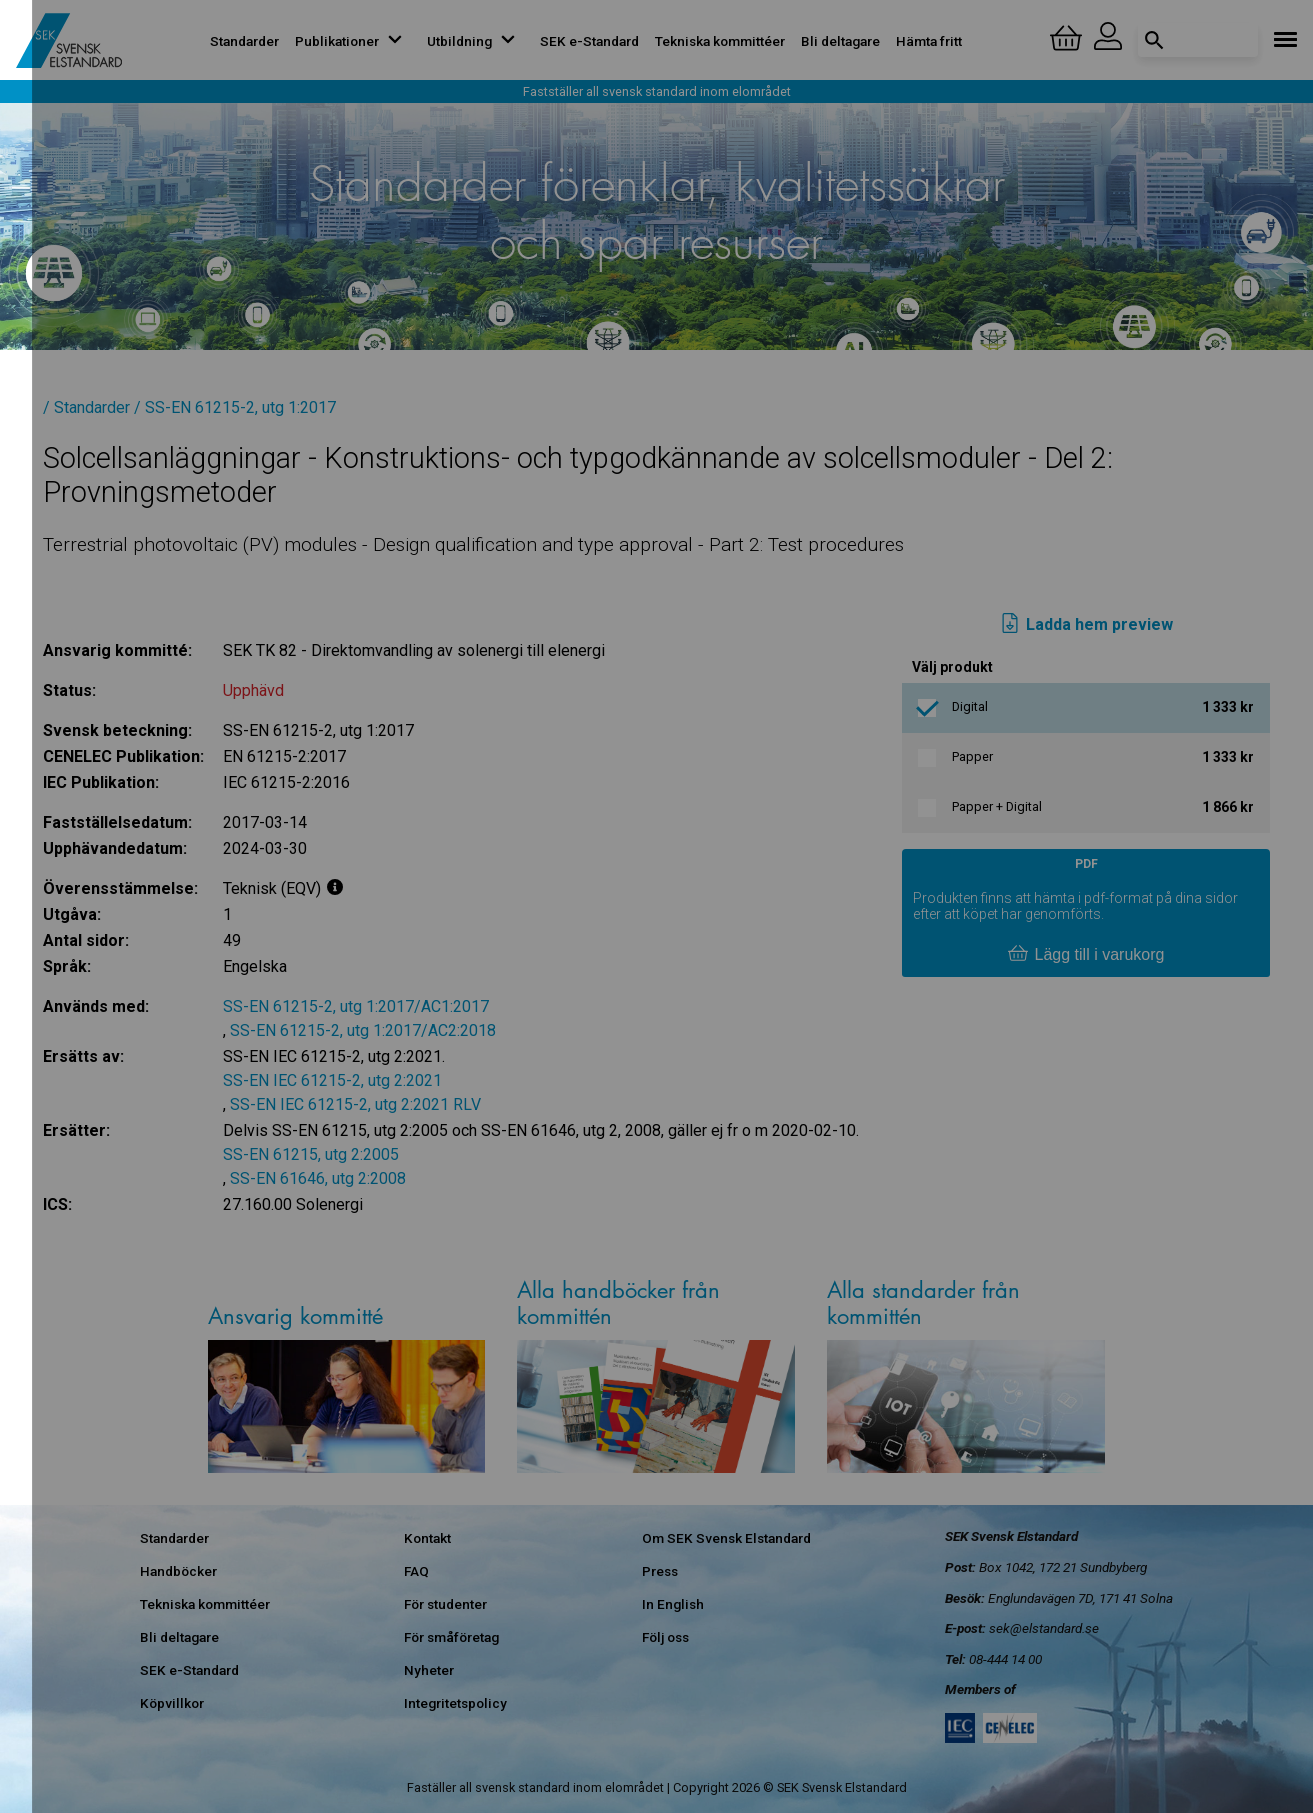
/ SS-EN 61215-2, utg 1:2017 (235, 407)
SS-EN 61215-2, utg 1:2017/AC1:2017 (356, 1006)
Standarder (244, 41)
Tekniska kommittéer (720, 41)
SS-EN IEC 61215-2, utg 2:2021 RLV (355, 1104)
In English (673, 1604)
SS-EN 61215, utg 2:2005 (311, 1154)
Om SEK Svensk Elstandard (726, 1538)
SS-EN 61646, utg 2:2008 (318, 1178)
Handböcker (178, 1571)
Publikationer (353, 41)
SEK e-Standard (589, 41)
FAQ (416, 1571)
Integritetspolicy (455, 1703)
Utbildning (475, 41)
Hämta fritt (929, 41)
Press (660, 1571)
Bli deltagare (840, 41)
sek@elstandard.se (1044, 1628)
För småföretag (451, 1637)
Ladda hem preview (1086, 625)
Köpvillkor (172, 1703)
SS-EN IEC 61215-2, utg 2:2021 (332, 1080)
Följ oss (665, 1637)
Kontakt (427, 1538)
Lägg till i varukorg (1086, 955)
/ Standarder (86, 407)
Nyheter (429, 1670)
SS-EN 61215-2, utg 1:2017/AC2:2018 (363, 1030)
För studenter (445, 1604)
